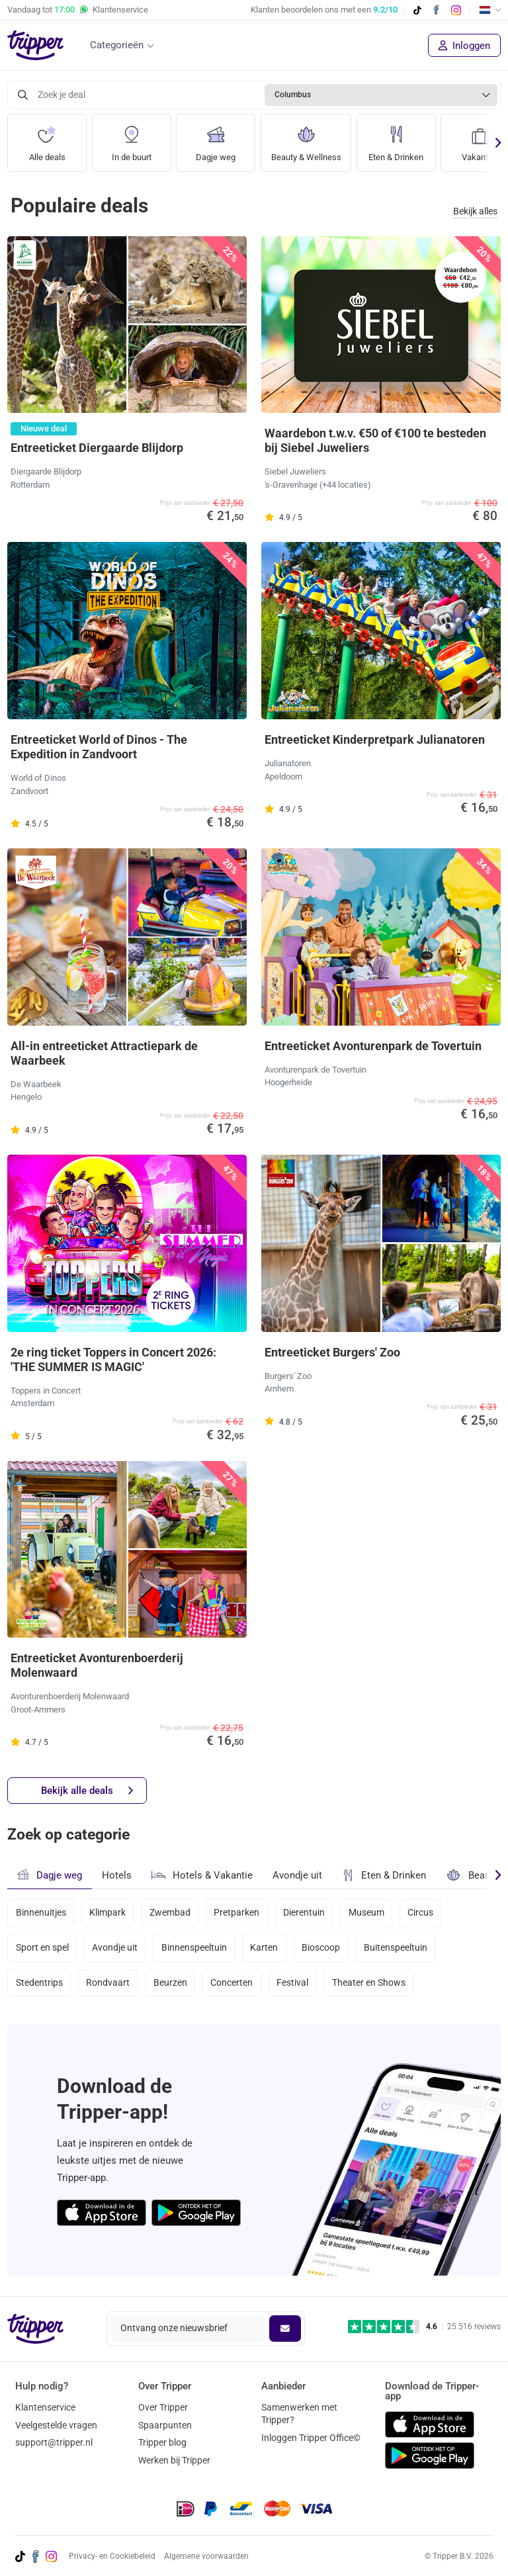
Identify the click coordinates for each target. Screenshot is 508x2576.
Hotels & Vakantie (202, 1873)
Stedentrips (39, 1983)
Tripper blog (162, 2442)
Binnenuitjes (41, 1913)
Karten (264, 1948)
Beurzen (170, 1983)
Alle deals (47, 138)
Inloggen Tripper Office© (310, 2437)
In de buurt (131, 138)
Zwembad (169, 1913)
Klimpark (107, 1913)
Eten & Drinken (401, 138)
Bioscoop (321, 1948)
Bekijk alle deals (87, 1791)
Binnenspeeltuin (194, 1948)
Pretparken (237, 1913)
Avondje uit (297, 1875)
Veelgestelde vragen (56, 2425)
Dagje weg (215, 138)
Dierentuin (304, 1913)
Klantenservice (45, 2407)
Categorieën (117, 45)
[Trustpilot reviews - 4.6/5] (424, 2327)
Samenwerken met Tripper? (299, 2413)
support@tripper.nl (54, 2442)
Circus (421, 1913)
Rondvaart (108, 1983)
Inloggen (464, 46)
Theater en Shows (368, 1983)
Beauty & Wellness (308, 138)
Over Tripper (163, 2407)
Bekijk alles (475, 211)
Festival (293, 1983)
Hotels (117, 1875)
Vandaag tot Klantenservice (77, 10)
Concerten (232, 1983)
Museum (366, 1913)
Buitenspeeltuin (395, 1948)
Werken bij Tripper (174, 2460)
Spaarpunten (165, 2425)
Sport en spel (42, 1948)
